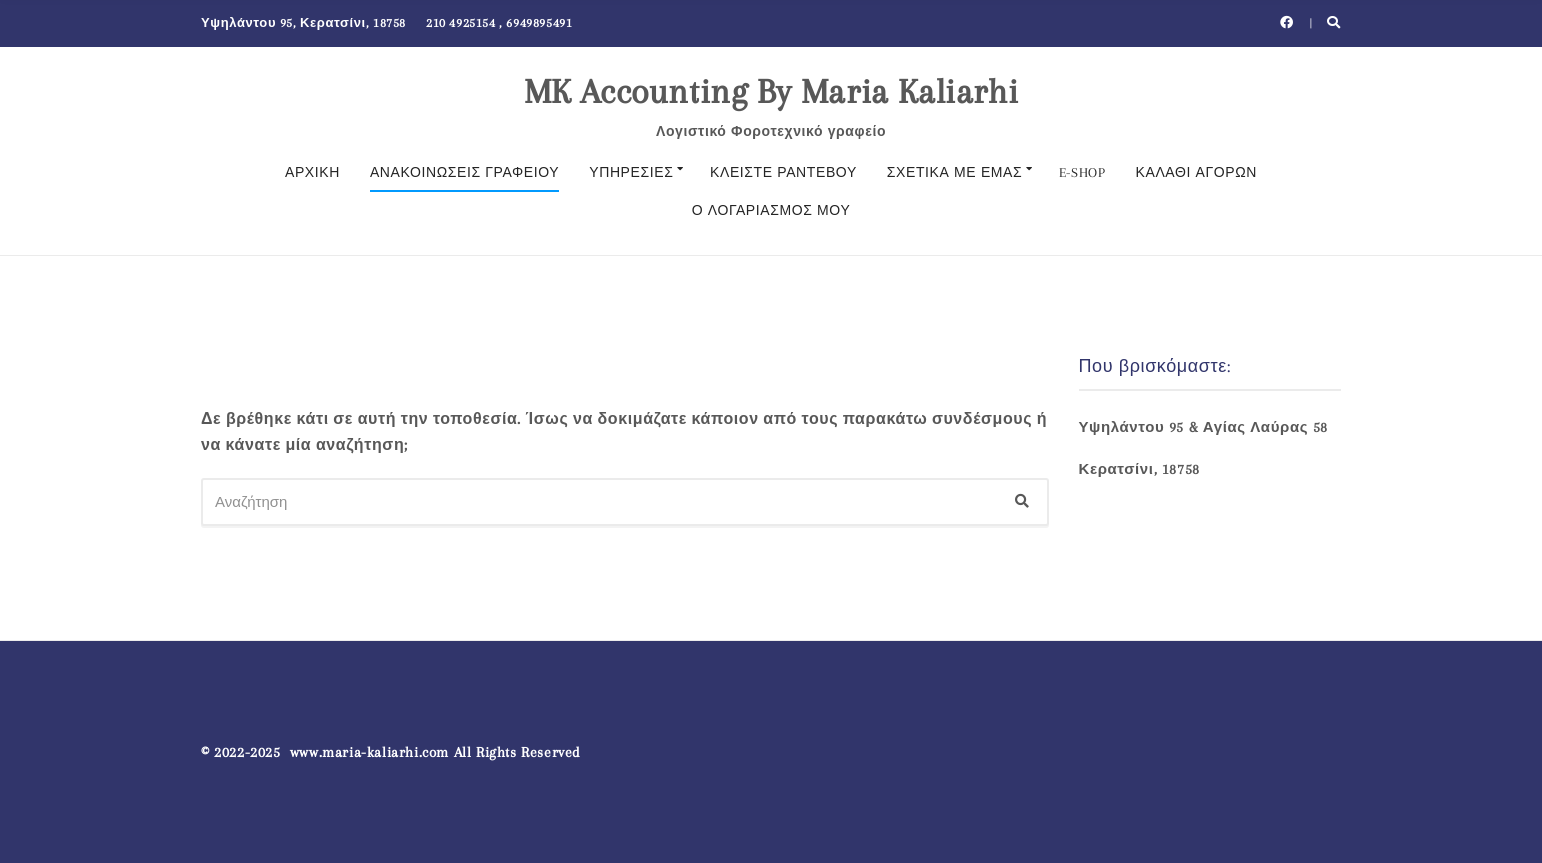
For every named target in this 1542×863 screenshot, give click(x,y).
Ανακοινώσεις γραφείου (464, 172)
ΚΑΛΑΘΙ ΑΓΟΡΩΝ (1197, 172)
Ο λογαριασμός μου (771, 210)
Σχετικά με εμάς (954, 172)
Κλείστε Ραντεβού (783, 172)
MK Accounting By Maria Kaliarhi (771, 91)
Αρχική (312, 172)
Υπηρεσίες (631, 172)
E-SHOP (1082, 172)
